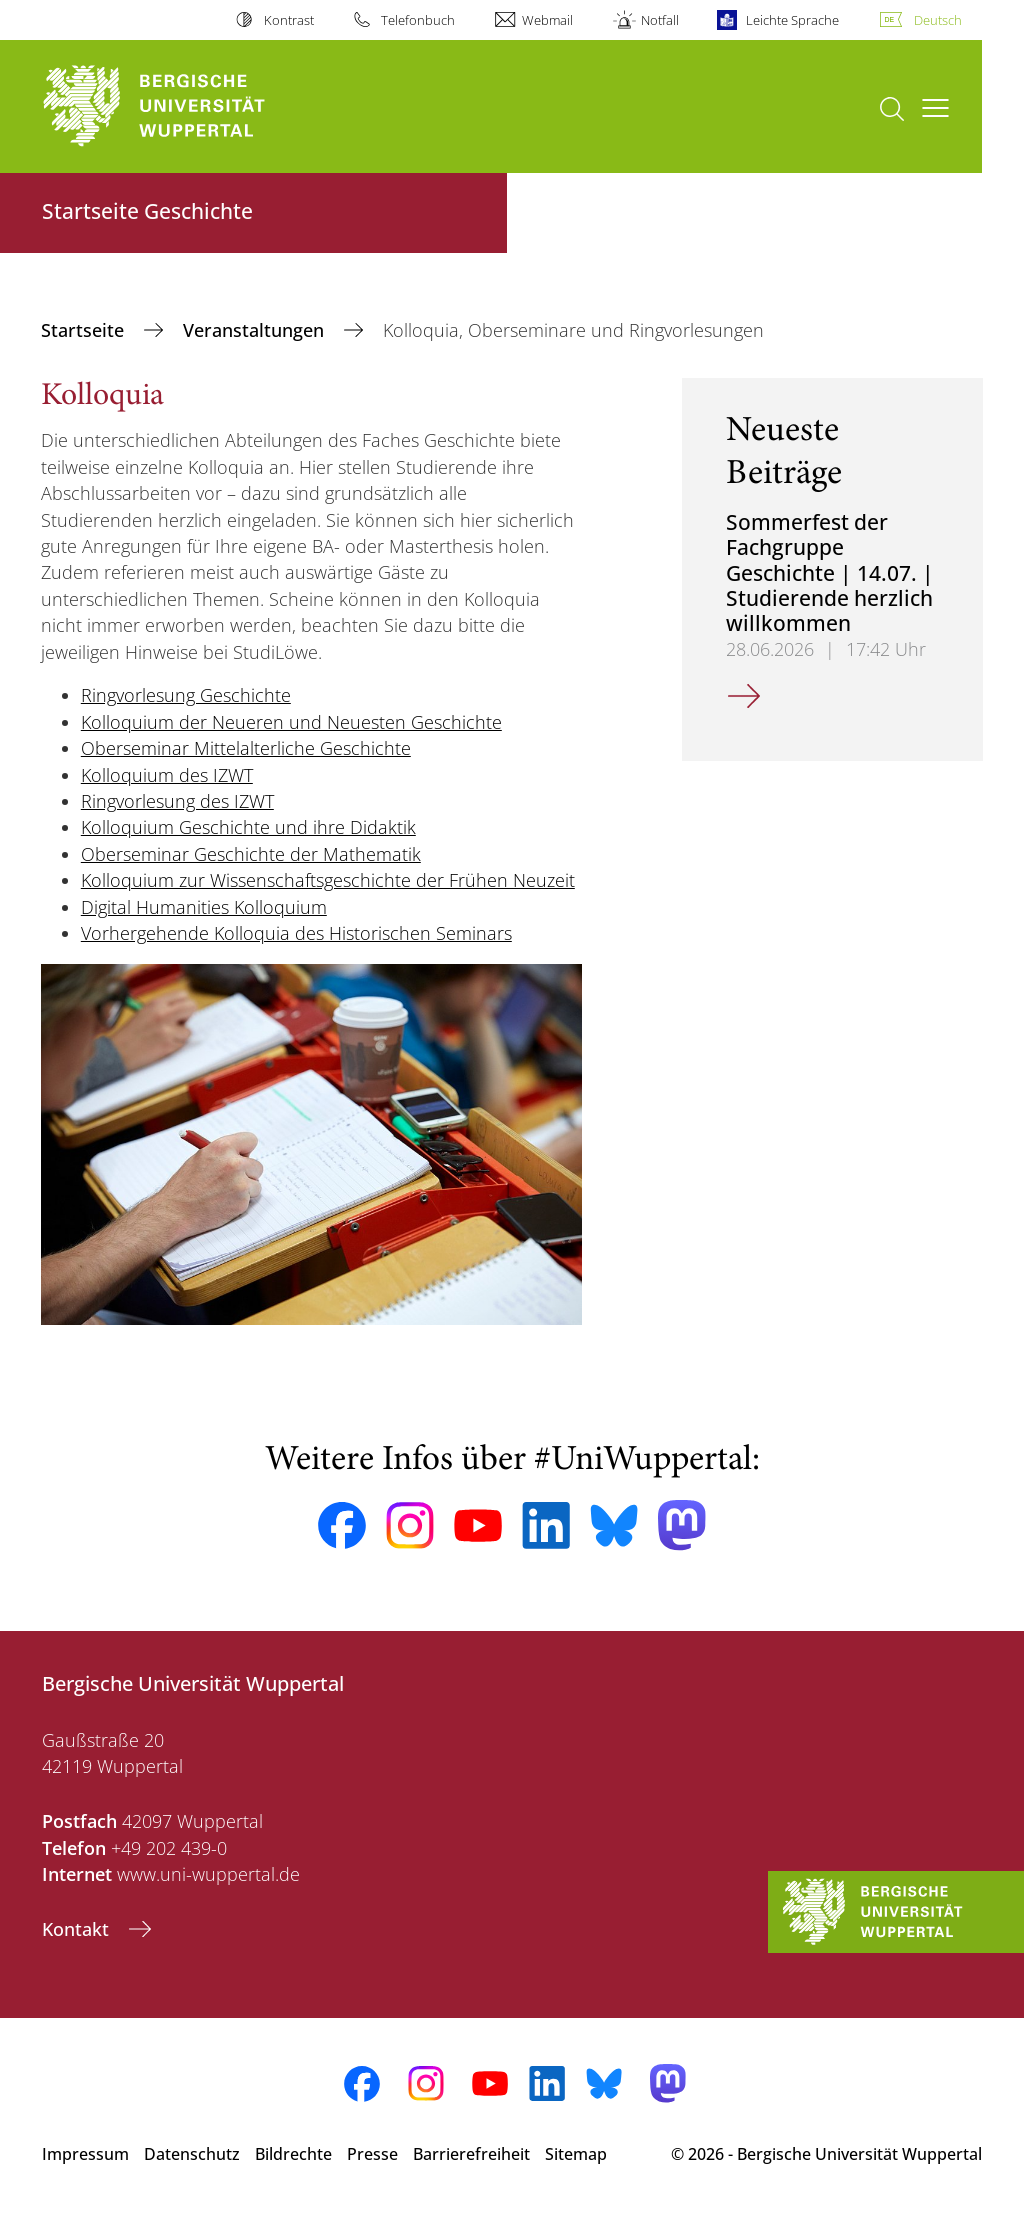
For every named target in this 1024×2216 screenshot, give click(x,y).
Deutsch (938, 20)
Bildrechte (293, 2154)
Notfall (660, 20)
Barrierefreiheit (471, 2154)
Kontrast (289, 20)
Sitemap (576, 2154)
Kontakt (78, 1929)
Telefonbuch (418, 20)
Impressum (85, 2154)
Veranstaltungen (256, 330)
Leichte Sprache (792, 20)
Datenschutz (192, 2154)
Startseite (85, 330)
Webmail (547, 20)
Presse (372, 2154)
